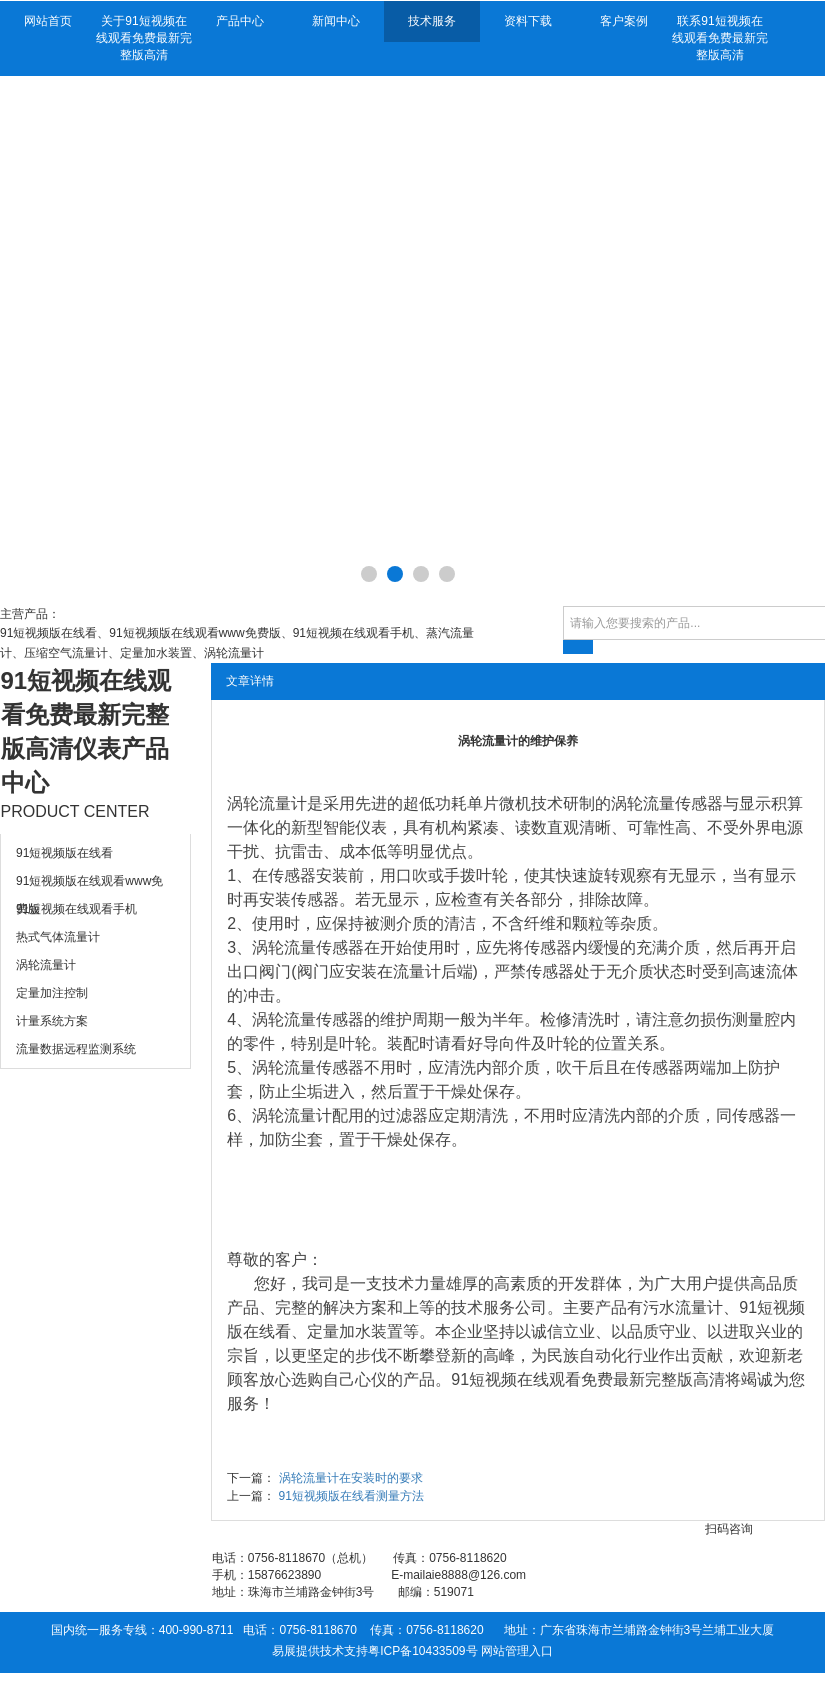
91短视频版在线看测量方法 (351, 1496)
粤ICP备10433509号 (422, 1651)
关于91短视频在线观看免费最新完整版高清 (144, 38)
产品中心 (240, 21)
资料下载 (528, 21)
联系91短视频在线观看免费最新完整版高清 (720, 38)
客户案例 (624, 21)
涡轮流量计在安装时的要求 (351, 1478)
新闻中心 (336, 21)
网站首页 (48, 21)
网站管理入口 (517, 1651)
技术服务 (432, 21)
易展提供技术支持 (320, 1651)
